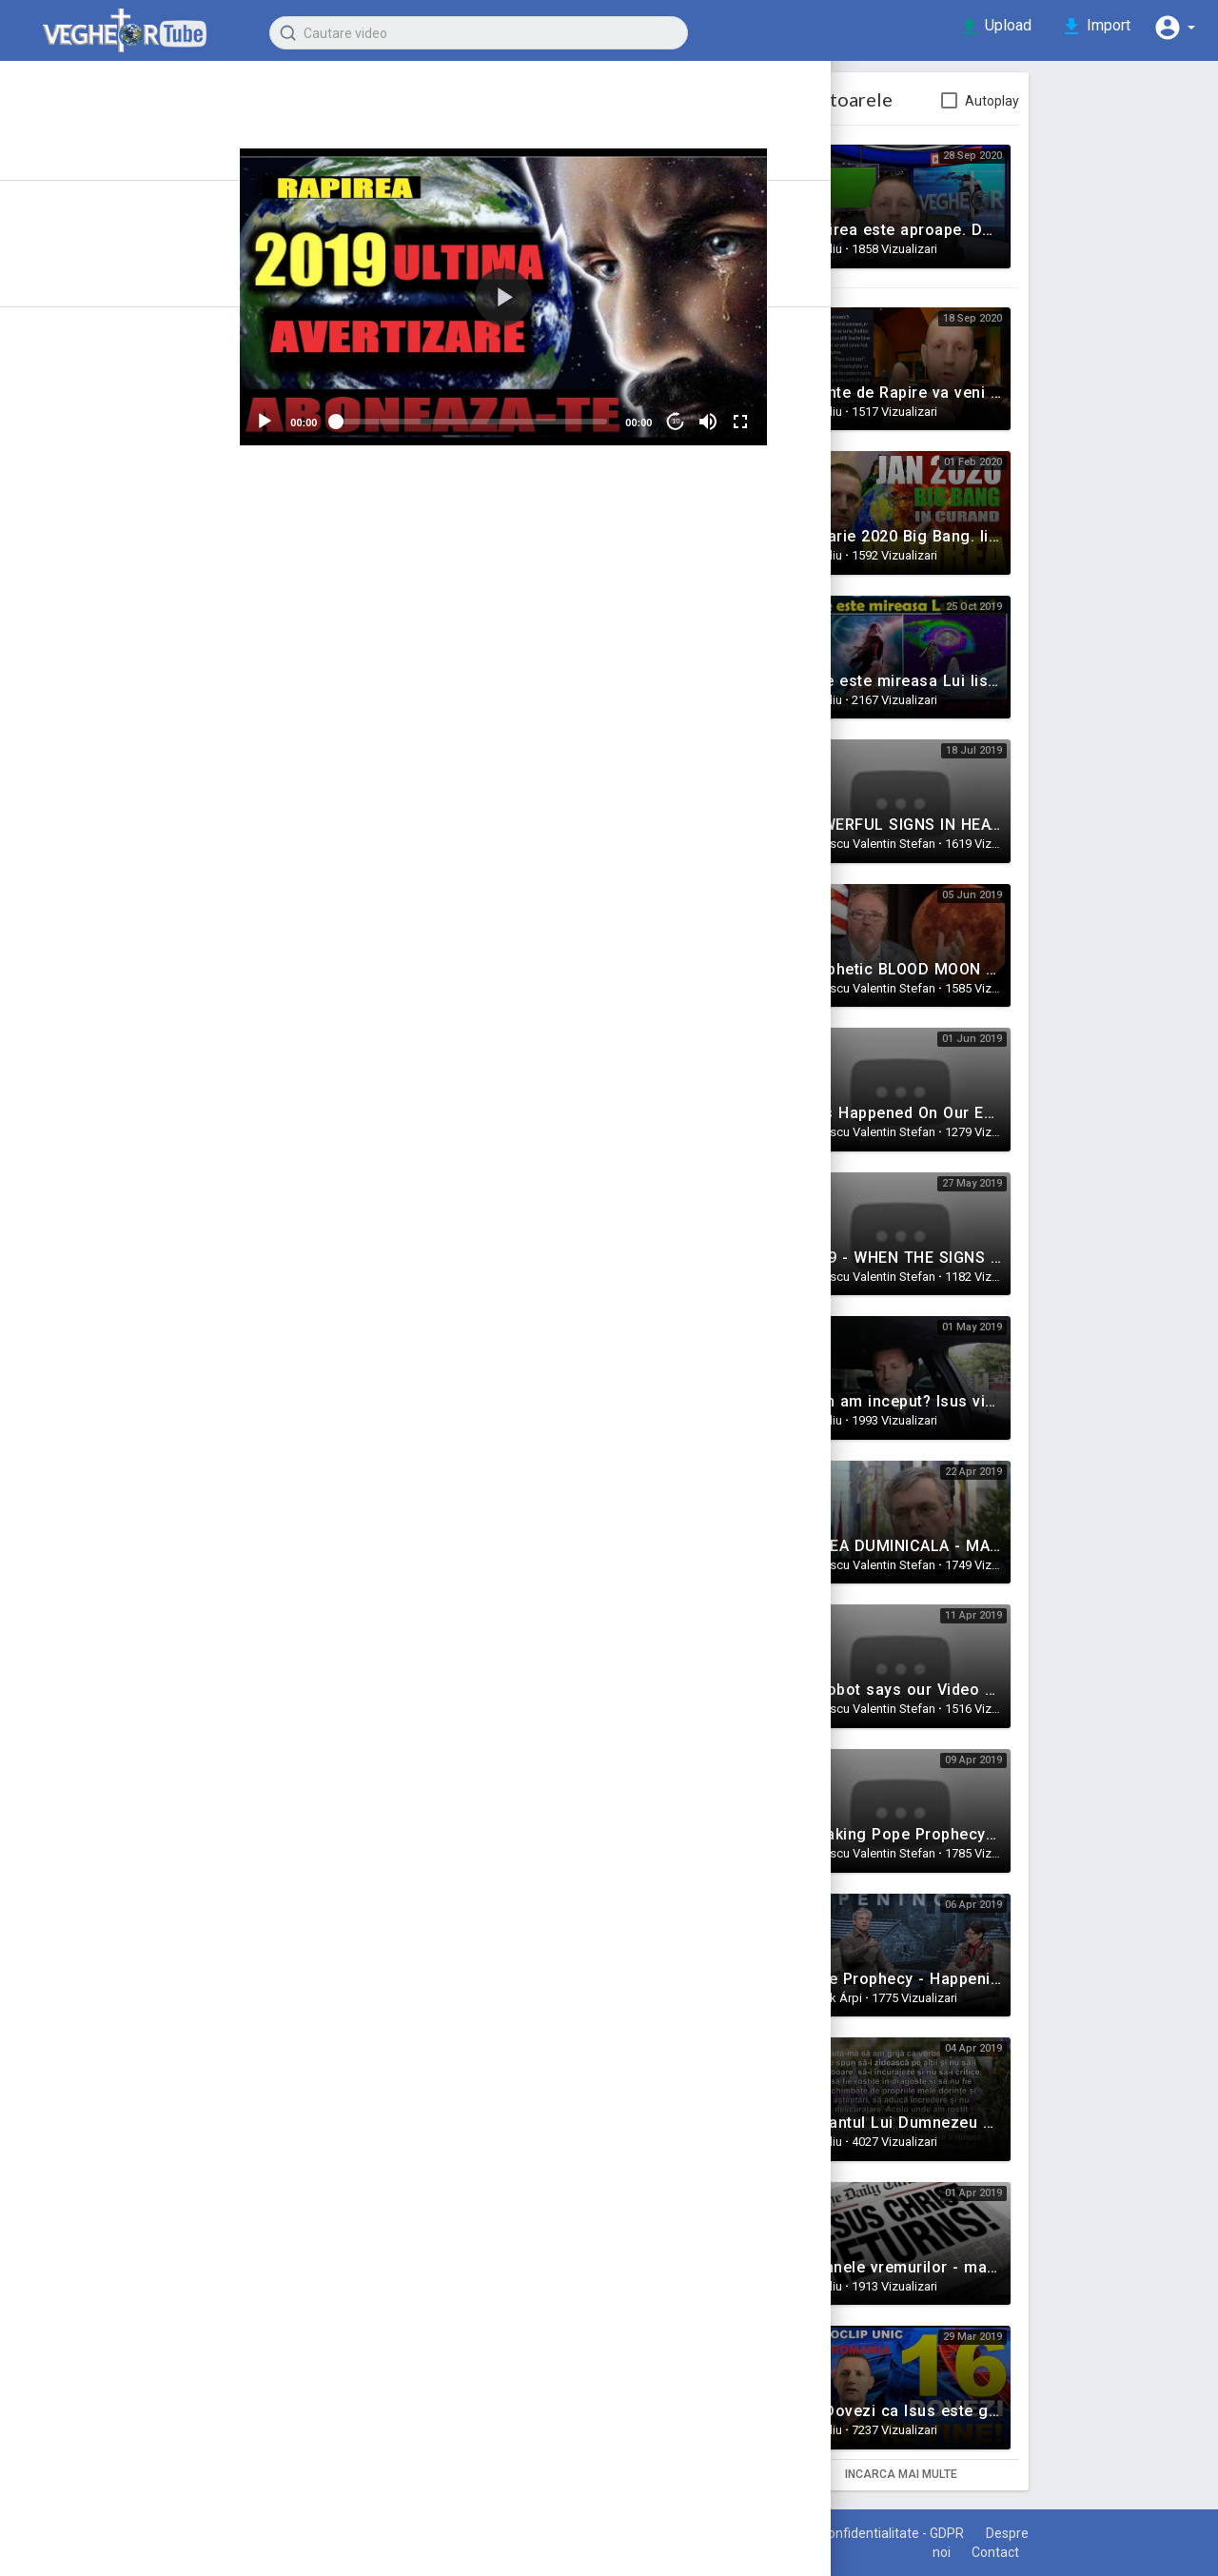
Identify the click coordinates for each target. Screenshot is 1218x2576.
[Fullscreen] (817, 412)
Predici (48, 483)
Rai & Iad (54, 723)
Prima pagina (95, 132)
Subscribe (710, 110)
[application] (588, 292)
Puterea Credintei (87, 757)
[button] (1170, 26)
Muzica (48, 620)
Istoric (70, 166)
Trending (80, 293)
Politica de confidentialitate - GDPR (995, 2533)
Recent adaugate (109, 258)
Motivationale (72, 517)
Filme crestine (75, 791)
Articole (75, 200)
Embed (703, 610)
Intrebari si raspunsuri (101, 654)
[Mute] (785, 412)
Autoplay (1077, 100)
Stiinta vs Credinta (89, 688)
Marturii (50, 449)
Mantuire (55, 586)
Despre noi (988, 2552)
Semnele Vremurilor (452, 686)
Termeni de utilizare (800, 2533)
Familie (49, 551)
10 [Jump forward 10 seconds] (752, 411)
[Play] (357, 412)
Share (473, 610)
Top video (84, 327)
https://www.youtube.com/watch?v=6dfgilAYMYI (495, 735)
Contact (1075, 2552)
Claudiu (447, 100)
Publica (784, 930)
